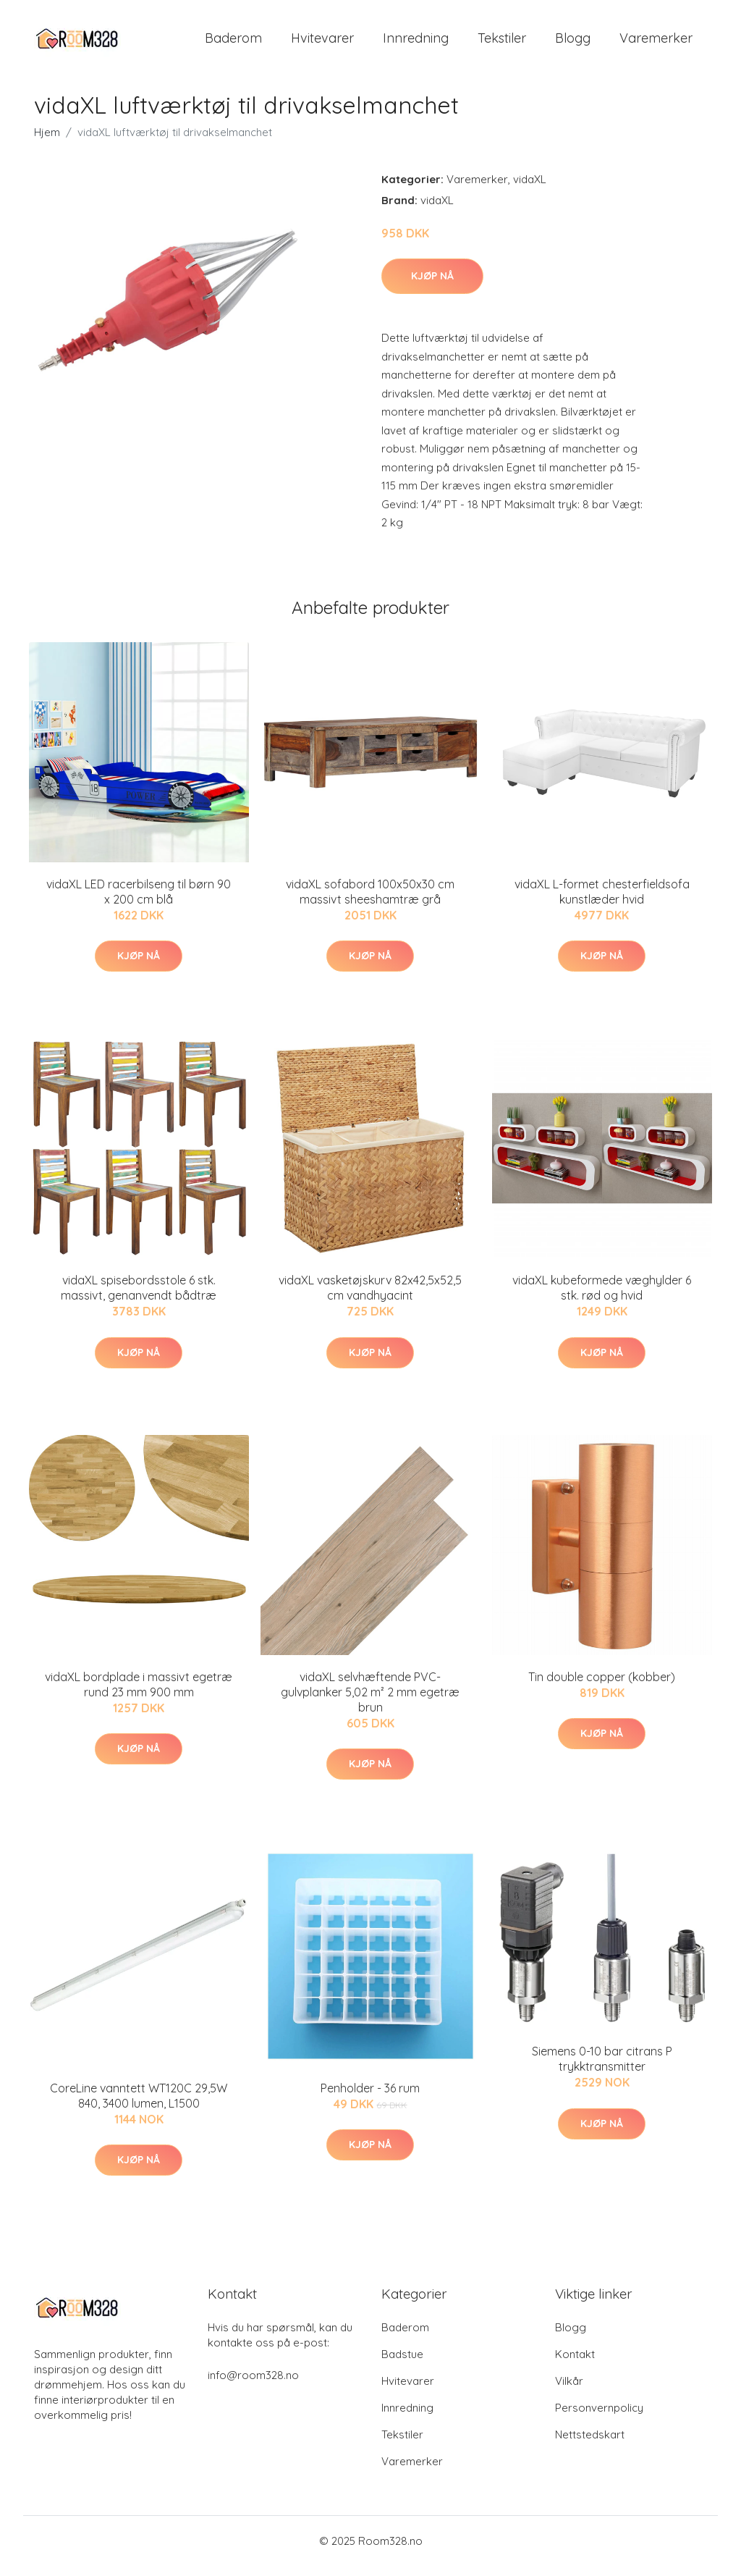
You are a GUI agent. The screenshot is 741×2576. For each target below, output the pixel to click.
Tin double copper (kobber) (601, 1687)
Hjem (47, 142)
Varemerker (656, 43)
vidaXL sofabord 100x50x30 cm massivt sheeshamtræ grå (370, 902)
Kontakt (575, 2364)
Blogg (572, 43)
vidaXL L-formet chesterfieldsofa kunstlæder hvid (602, 902)
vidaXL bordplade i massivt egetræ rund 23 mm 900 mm (138, 1694)
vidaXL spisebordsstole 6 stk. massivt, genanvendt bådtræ (138, 1298)
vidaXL (529, 189)
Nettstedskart (589, 2444)
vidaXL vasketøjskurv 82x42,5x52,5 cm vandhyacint (370, 1298)
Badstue (402, 2364)
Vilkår (569, 2391)
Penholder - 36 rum (370, 2098)
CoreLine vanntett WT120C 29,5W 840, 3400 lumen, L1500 (138, 2106)
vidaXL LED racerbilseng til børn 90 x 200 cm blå (138, 902)
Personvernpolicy (599, 2418)
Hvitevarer (322, 43)
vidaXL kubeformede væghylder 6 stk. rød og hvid (601, 1298)
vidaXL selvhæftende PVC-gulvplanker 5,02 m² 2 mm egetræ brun (370, 1702)
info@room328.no (253, 2385)
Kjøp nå (432, 285)
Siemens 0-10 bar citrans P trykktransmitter (602, 2069)
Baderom (233, 43)
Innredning (416, 43)
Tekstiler (502, 43)
